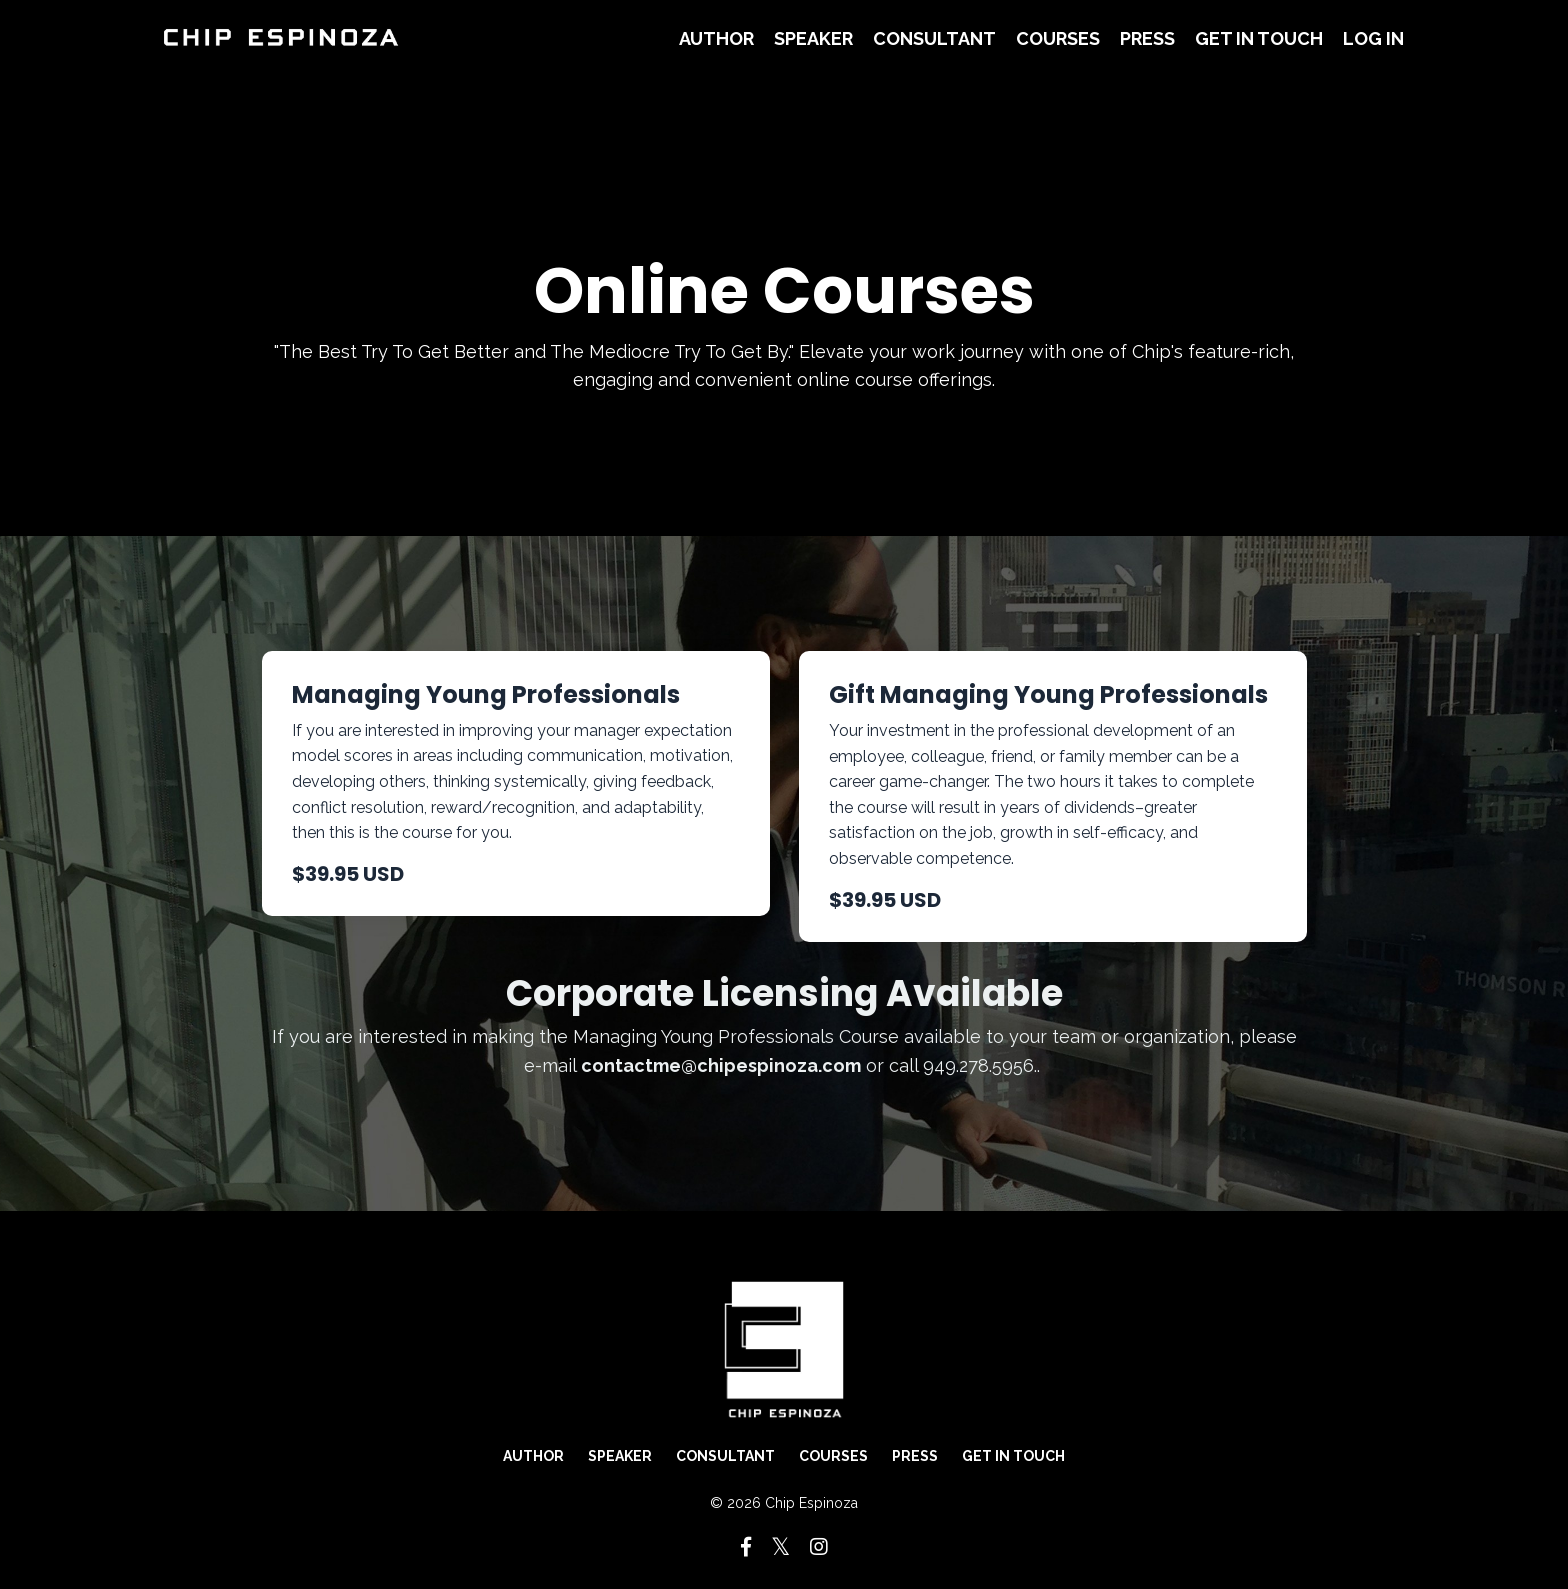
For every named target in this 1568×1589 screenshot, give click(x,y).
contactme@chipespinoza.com (721, 1065)
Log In (1373, 38)
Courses (1058, 38)
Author (716, 38)
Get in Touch (1259, 38)
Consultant (934, 38)
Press (1147, 38)
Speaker (813, 38)
